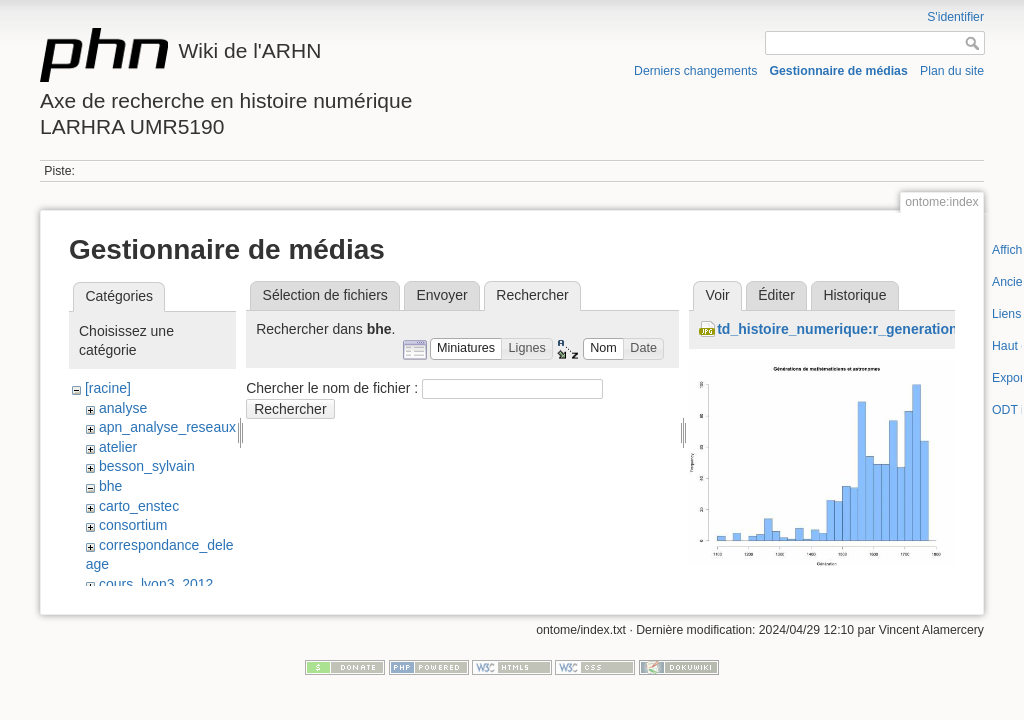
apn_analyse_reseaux (167, 427)
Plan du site (952, 71)
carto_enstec (139, 506)
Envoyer (441, 295)
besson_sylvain (147, 466)
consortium (133, 525)
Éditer (776, 295)
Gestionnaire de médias (839, 71)
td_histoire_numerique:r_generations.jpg (853, 329)
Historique (854, 295)
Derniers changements (695, 71)
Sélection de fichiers (325, 295)
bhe (110, 486)
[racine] (108, 388)
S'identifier (955, 17)
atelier (118, 447)
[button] (466, 349)
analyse (123, 408)
